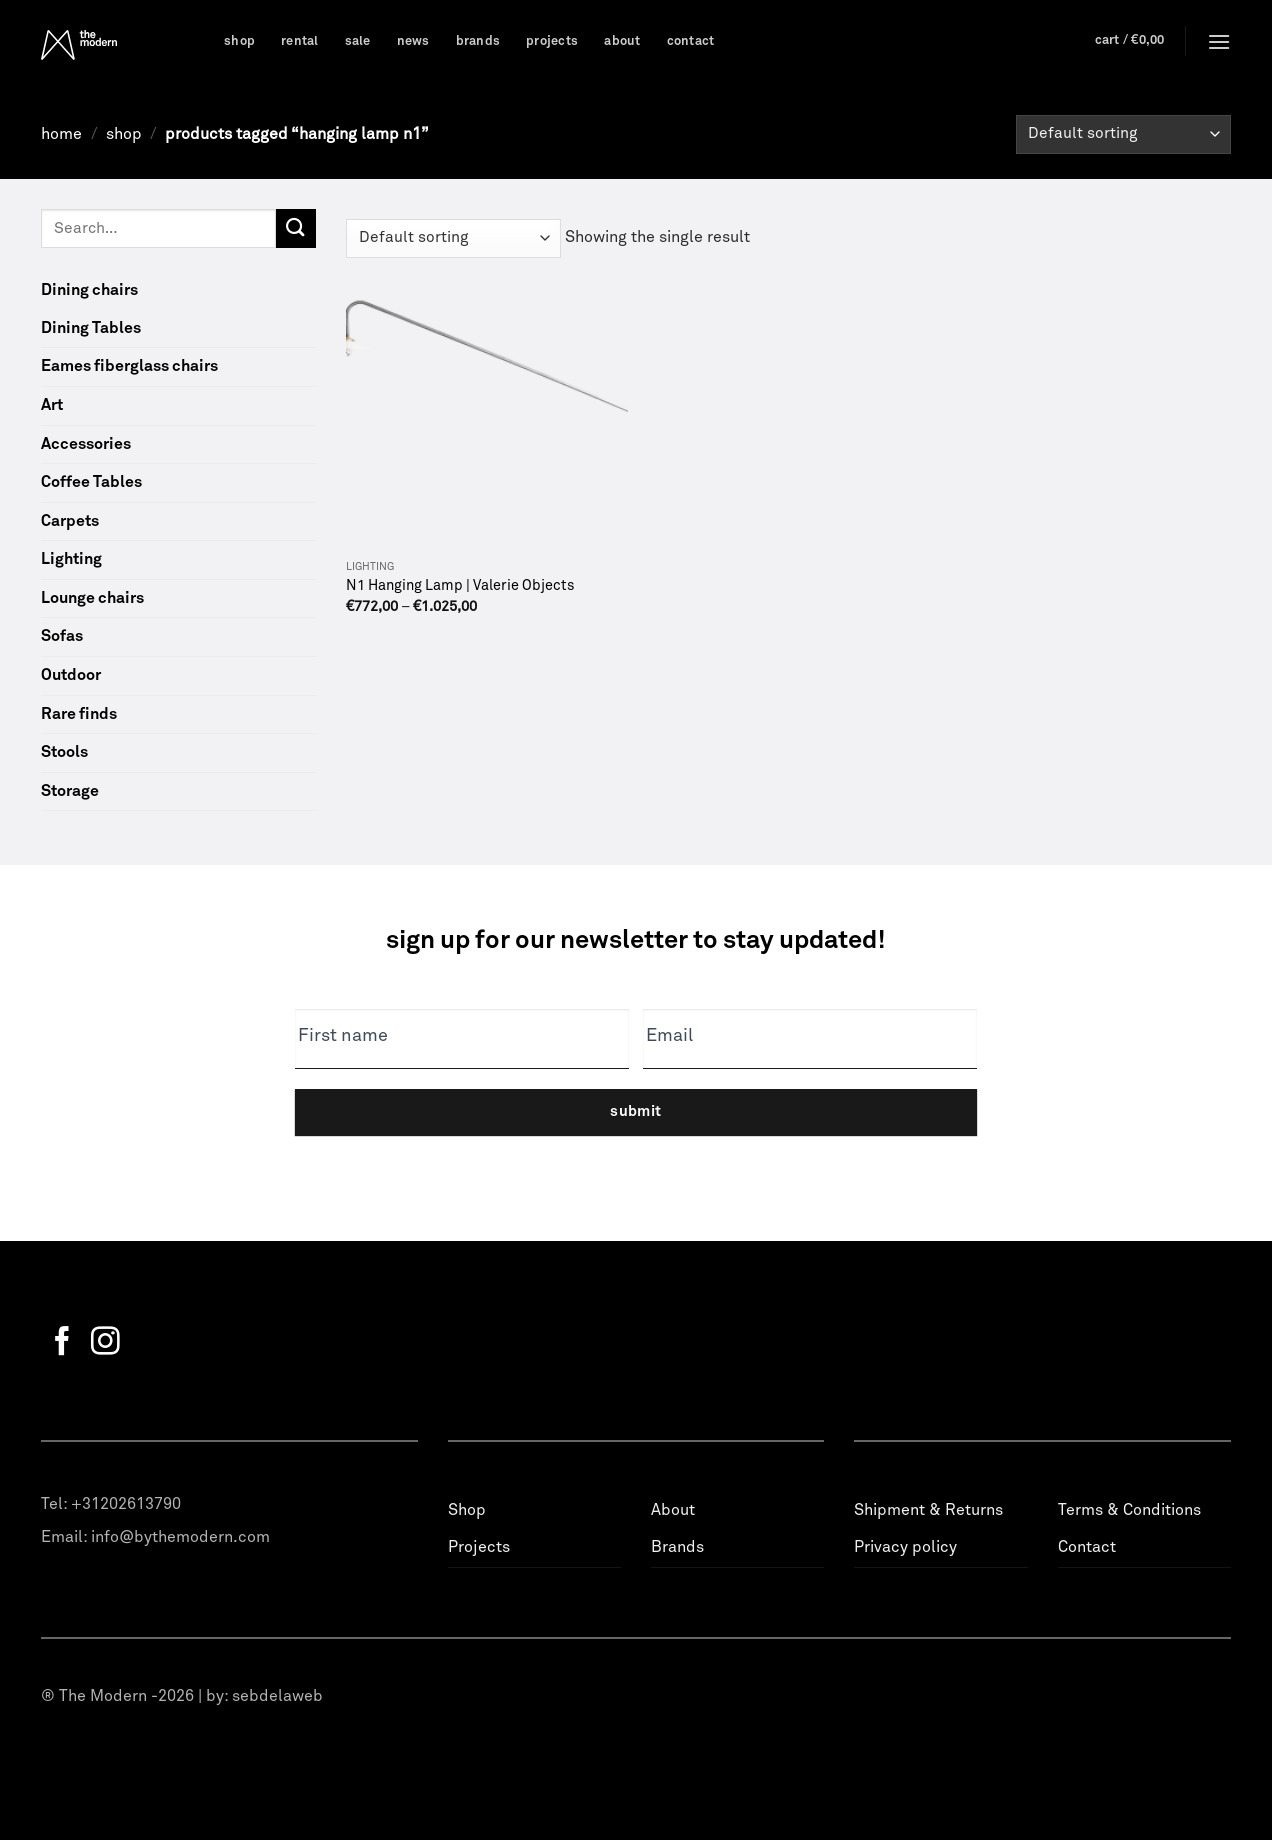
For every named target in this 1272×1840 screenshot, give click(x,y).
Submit (636, 1111)
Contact (691, 41)
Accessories (86, 444)
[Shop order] (1123, 134)
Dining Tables (91, 328)
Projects (552, 41)
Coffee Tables (91, 482)
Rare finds (79, 714)
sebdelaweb (277, 1696)
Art (52, 405)
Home (61, 134)
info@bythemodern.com (180, 1537)
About (622, 41)
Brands (478, 41)
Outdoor (71, 675)
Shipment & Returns (928, 1510)
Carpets (70, 521)
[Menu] (1219, 41)
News (413, 41)
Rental (300, 41)
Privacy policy (905, 1547)
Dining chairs (89, 290)
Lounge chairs (92, 598)
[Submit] (296, 228)
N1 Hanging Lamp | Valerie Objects (460, 586)
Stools (64, 752)
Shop (239, 41)
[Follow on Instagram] (105, 1343)
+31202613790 (126, 1504)
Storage (70, 791)
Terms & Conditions (1129, 1510)
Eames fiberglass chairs (129, 366)
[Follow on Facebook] (62, 1343)
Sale (358, 41)
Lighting (71, 559)
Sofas (62, 636)
